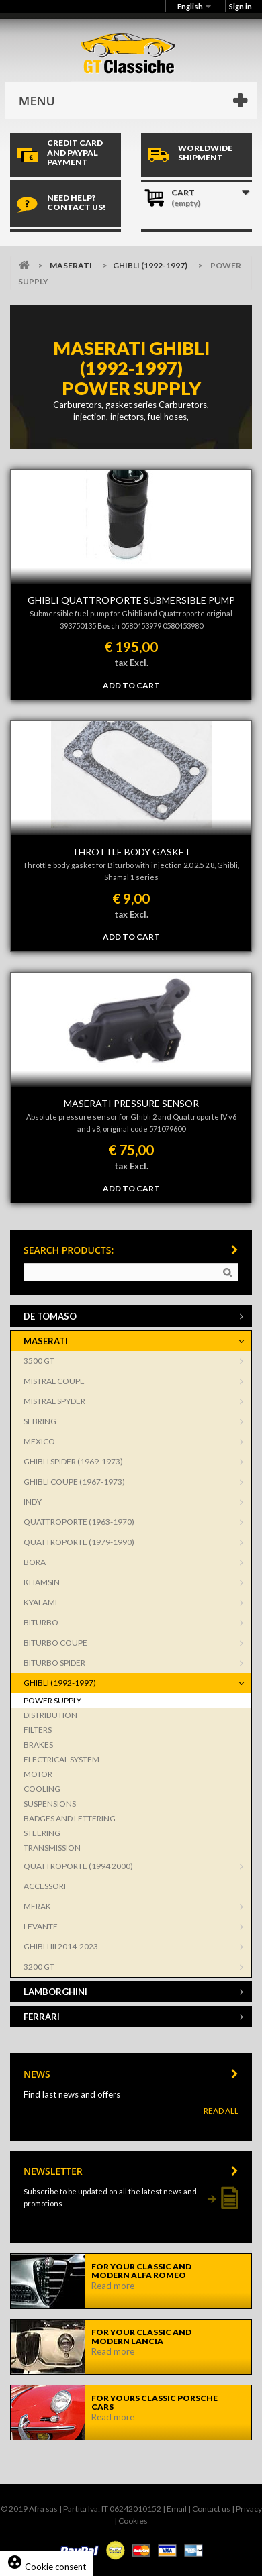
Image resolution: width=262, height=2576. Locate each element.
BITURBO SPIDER (54, 1663)
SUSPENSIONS (50, 1804)
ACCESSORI (45, 1886)
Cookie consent (46, 2566)
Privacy (249, 2509)
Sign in (240, 6)
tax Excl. (131, 662)
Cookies (133, 2521)
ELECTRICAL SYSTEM (61, 1759)
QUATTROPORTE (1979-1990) (79, 1542)
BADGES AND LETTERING (70, 1818)
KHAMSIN (42, 1582)
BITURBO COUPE (55, 1643)
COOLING (42, 1789)
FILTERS (38, 1730)
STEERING (42, 1833)
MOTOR (38, 1774)
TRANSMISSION (52, 1848)
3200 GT (39, 1967)
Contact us (211, 2509)
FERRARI (42, 2016)
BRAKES (38, 1744)
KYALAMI (40, 1602)
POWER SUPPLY (52, 1700)
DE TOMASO (50, 1316)
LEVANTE (41, 1926)
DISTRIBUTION (50, 1715)
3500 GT (39, 1361)
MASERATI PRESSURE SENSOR (131, 1103)
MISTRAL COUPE (54, 1381)
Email (177, 2509)
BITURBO (41, 1622)
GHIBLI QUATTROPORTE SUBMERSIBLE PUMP (131, 600)
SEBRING (40, 1421)
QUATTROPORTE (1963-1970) (79, 1522)
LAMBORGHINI (55, 1991)
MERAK (37, 1906)
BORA (35, 1562)
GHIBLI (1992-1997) (150, 265)
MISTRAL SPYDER (54, 1401)
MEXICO (39, 1441)
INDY (33, 1502)
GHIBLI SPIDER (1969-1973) (73, 1461)
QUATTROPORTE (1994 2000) (78, 1866)
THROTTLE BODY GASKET (131, 851)
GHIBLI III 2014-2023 (61, 1946)
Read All (221, 2111)
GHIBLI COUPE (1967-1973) (74, 1482)
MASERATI (71, 265)
